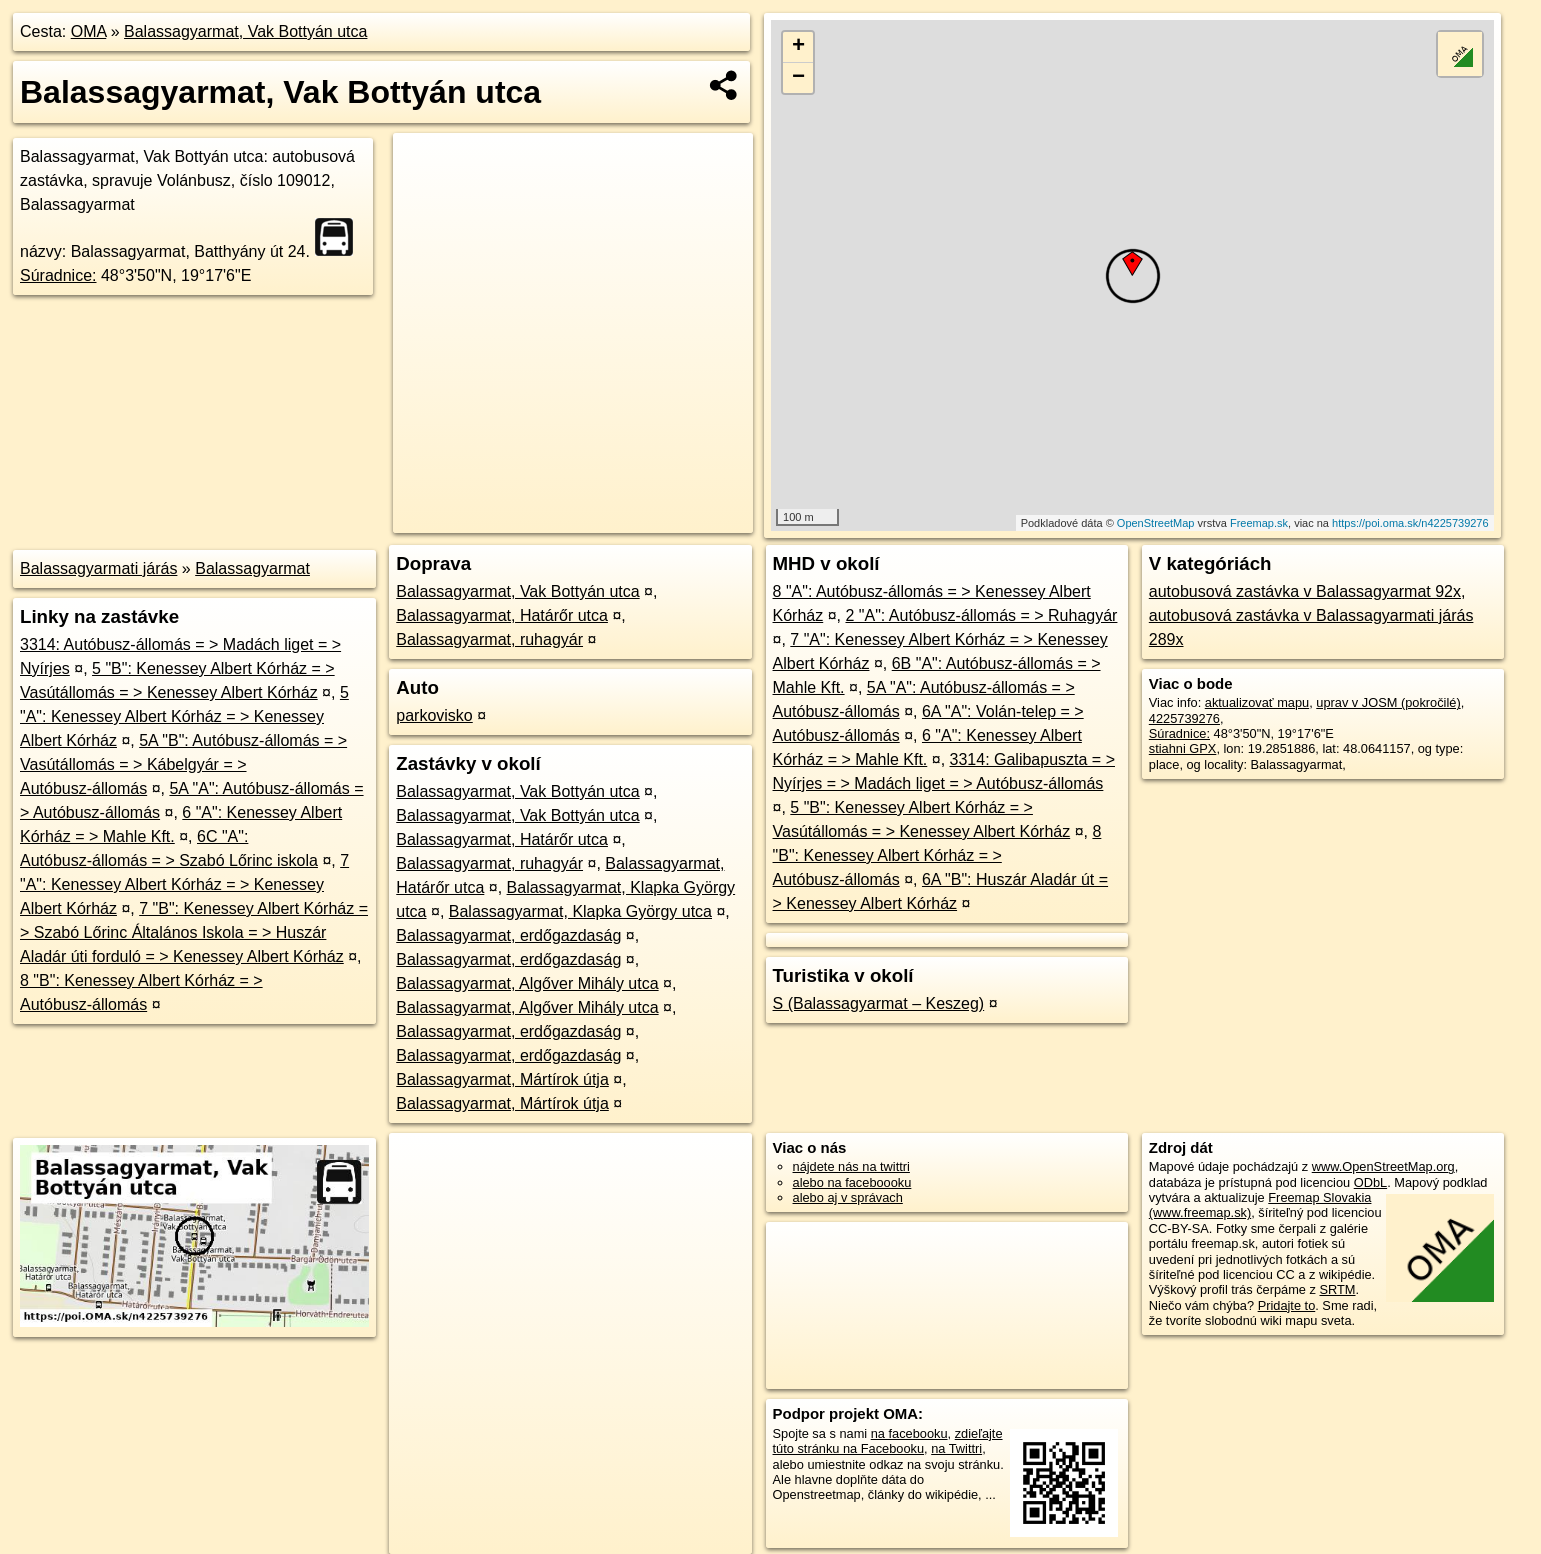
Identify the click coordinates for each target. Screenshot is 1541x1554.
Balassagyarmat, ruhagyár (489, 639)
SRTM (1337, 1289)
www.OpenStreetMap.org (1383, 1166)
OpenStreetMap (1156, 523)
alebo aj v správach (848, 1197)
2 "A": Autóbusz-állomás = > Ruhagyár (981, 615)
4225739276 (1184, 718)
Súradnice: (58, 275)
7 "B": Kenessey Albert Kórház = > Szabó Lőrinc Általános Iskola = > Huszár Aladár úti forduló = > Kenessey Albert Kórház (194, 932)
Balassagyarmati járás (98, 568)
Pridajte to (1287, 1305)
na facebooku (909, 1433)
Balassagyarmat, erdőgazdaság (508, 935)
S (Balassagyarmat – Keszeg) (879, 1003)
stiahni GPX (1183, 748)
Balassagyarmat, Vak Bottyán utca (245, 31)
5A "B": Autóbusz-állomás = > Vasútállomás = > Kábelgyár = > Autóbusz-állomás (183, 764)
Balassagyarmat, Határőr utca (502, 615)
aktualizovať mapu (1257, 702)
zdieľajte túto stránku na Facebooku (888, 1441)
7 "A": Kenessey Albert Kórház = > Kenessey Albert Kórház (184, 884)
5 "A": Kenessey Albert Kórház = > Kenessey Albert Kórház (184, 716)
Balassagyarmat (252, 568)
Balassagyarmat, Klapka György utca (580, 911)
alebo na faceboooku (852, 1182)
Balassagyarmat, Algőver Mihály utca (527, 983)
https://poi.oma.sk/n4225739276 (1410, 523)
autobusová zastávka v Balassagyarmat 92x (1305, 591)
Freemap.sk (1259, 523)
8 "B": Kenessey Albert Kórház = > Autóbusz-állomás (937, 855)
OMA (89, 31)
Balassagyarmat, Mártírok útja (502, 1079)
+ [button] (798, 47)
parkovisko (434, 715)
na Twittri (956, 1448)
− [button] (798, 78)
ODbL (1370, 1182)
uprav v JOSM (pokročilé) (1388, 702)
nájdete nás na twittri (851, 1166)
